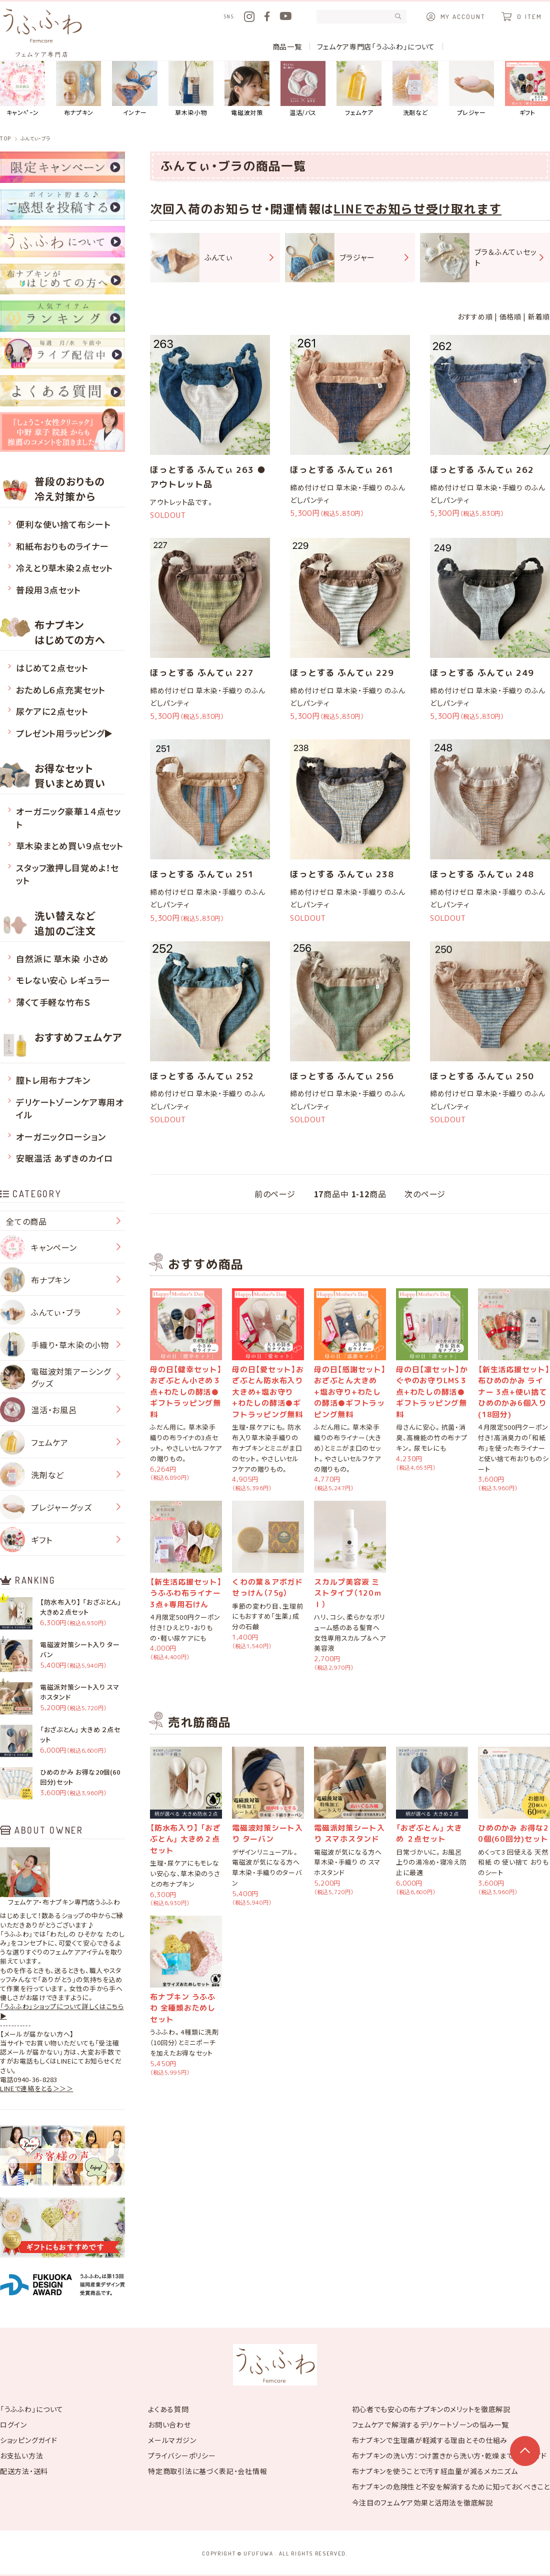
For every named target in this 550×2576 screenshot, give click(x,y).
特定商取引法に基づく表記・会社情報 (207, 2471)
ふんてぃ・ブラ (35, 138)
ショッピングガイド (28, 2440)
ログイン (13, 2425)
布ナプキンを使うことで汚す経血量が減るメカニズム (435, 2471)
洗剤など (415, 88)
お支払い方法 (21, 2456)
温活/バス (303, 88)
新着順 (539, 316)
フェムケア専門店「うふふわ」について (376, 46)
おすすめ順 (475, 316)
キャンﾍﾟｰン (22, 88)
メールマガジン (172, 2440)
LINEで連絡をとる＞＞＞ (36, 2088)
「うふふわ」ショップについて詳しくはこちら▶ (62, 2011)
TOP (5, 138)
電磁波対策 (247, 88)
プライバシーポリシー (182, 2456)
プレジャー (471, 88)
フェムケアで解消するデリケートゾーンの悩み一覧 (430, 2425)
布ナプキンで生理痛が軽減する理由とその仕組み (430, 2440)
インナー (134, 88)
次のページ (425, 1194)
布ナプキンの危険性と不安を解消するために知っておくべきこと (451, 2487)
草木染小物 (191, 88)
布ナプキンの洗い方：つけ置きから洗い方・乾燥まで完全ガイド (449, 2456)
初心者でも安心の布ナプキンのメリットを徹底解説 (431, 2409)
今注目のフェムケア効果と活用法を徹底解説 (422, 2503)
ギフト (527, 88)
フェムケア (359, 88)
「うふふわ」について (32, 2409)
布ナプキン (78, 88)
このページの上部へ (525, 2451)
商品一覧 (287, 46)
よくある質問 (168, 2409)
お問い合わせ (169, 2425)
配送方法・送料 (24, 2471)
